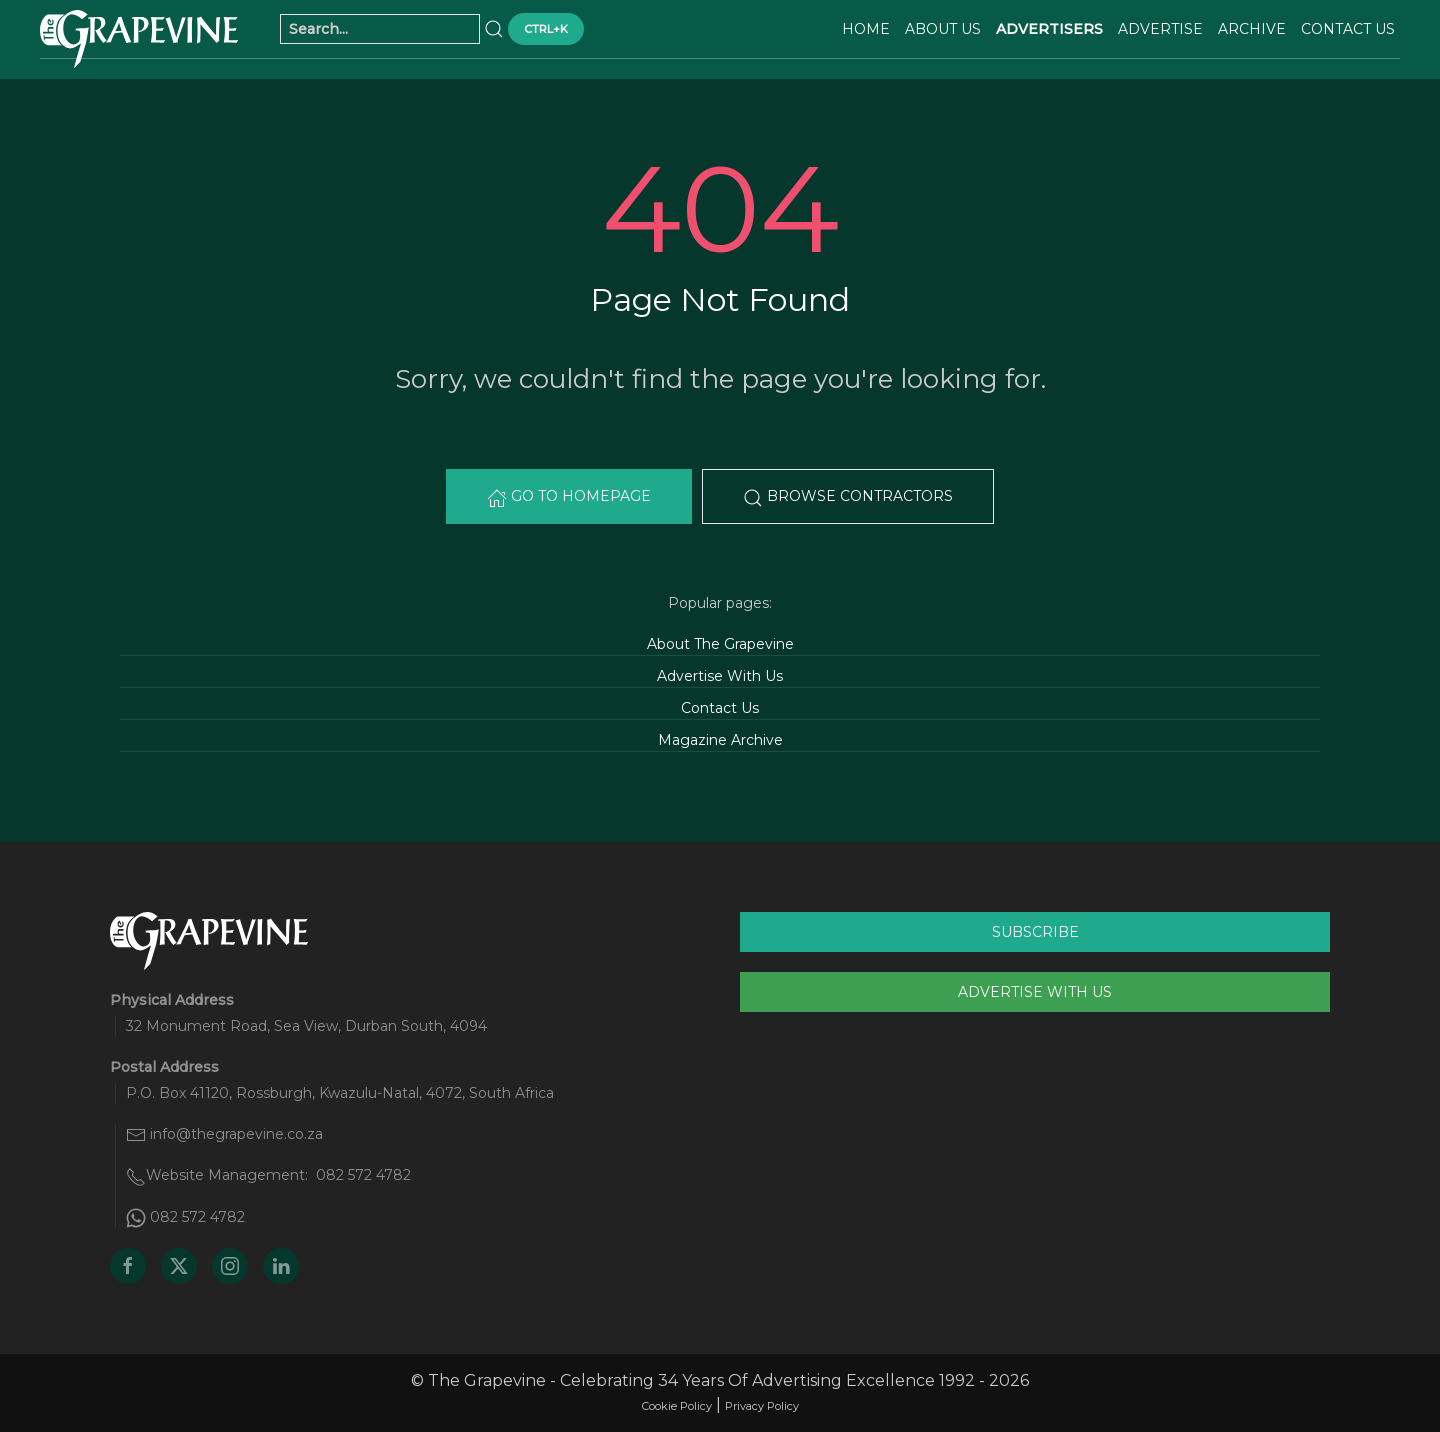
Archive (1252, 29)
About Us (943, 29)
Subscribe (1035, 932)
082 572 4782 (363, 1175)
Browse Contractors (848, 497)
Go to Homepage (569, 497)
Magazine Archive (720, 740)
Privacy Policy (762, 1406)
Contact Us (1348, 29)
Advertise (1160, 29)
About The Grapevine (720, 644)
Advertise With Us (720, 676)
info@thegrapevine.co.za (236, 1134)
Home (866, 29)
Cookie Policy (677, 1406)
